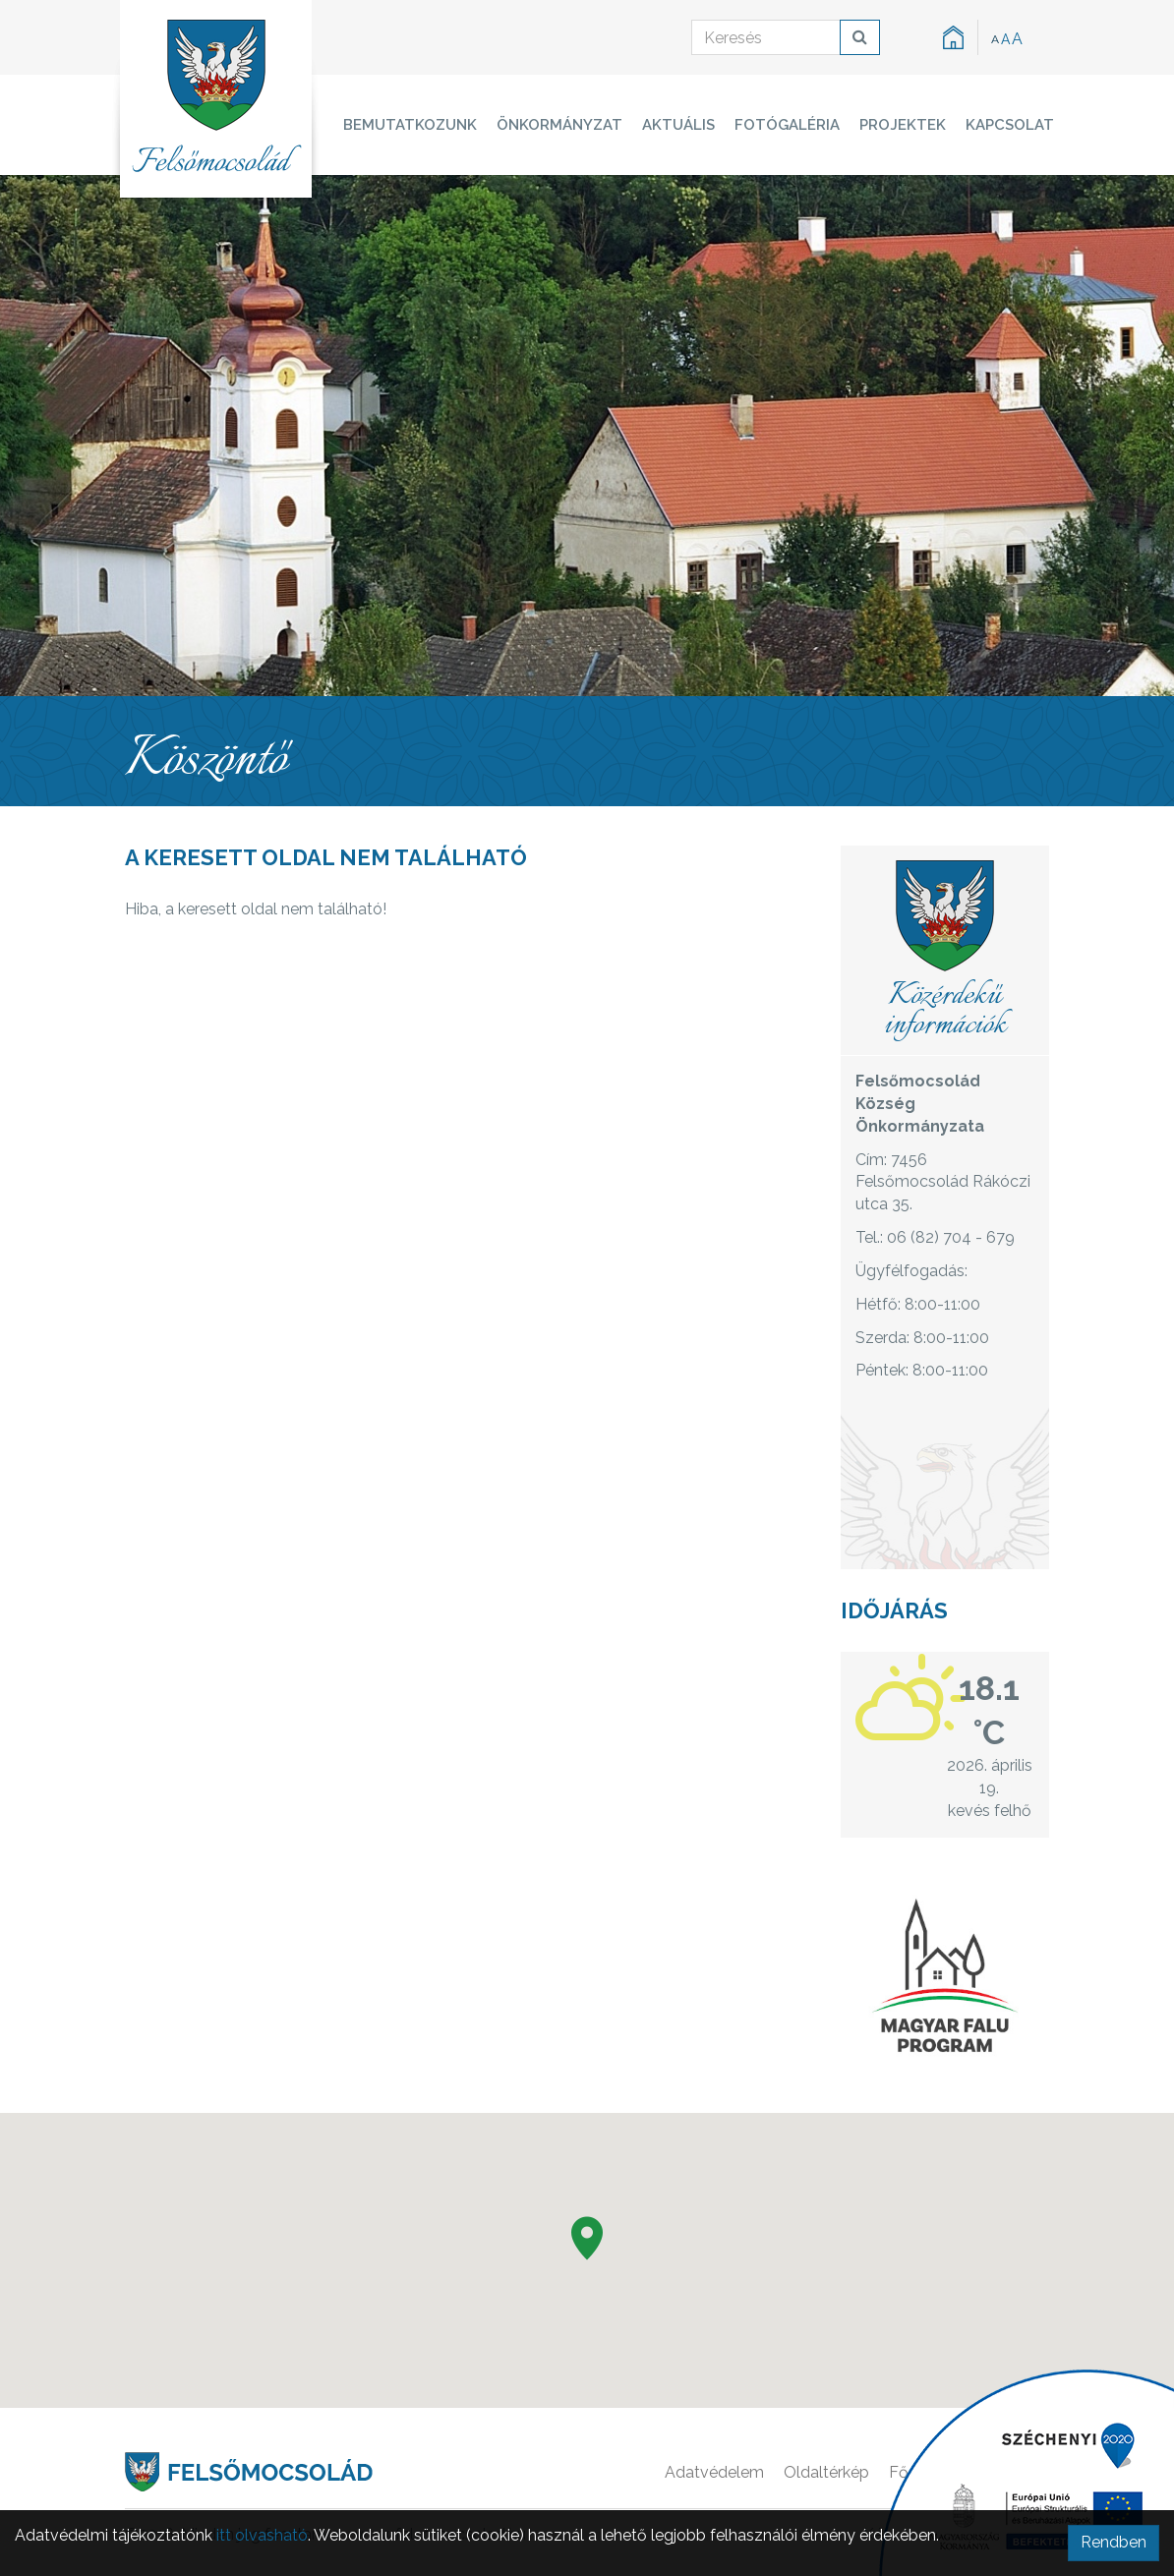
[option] (587, 435)
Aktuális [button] (678, 125)
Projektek (902, 125)
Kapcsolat (1010, 125)
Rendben (1113, 2542)
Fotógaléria (787, 125)
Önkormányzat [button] (559, 125)
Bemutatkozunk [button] (410, 125)
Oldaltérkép (826, 2472)
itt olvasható (262, 2535)
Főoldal (917, 2472)
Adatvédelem (714, 2472)
